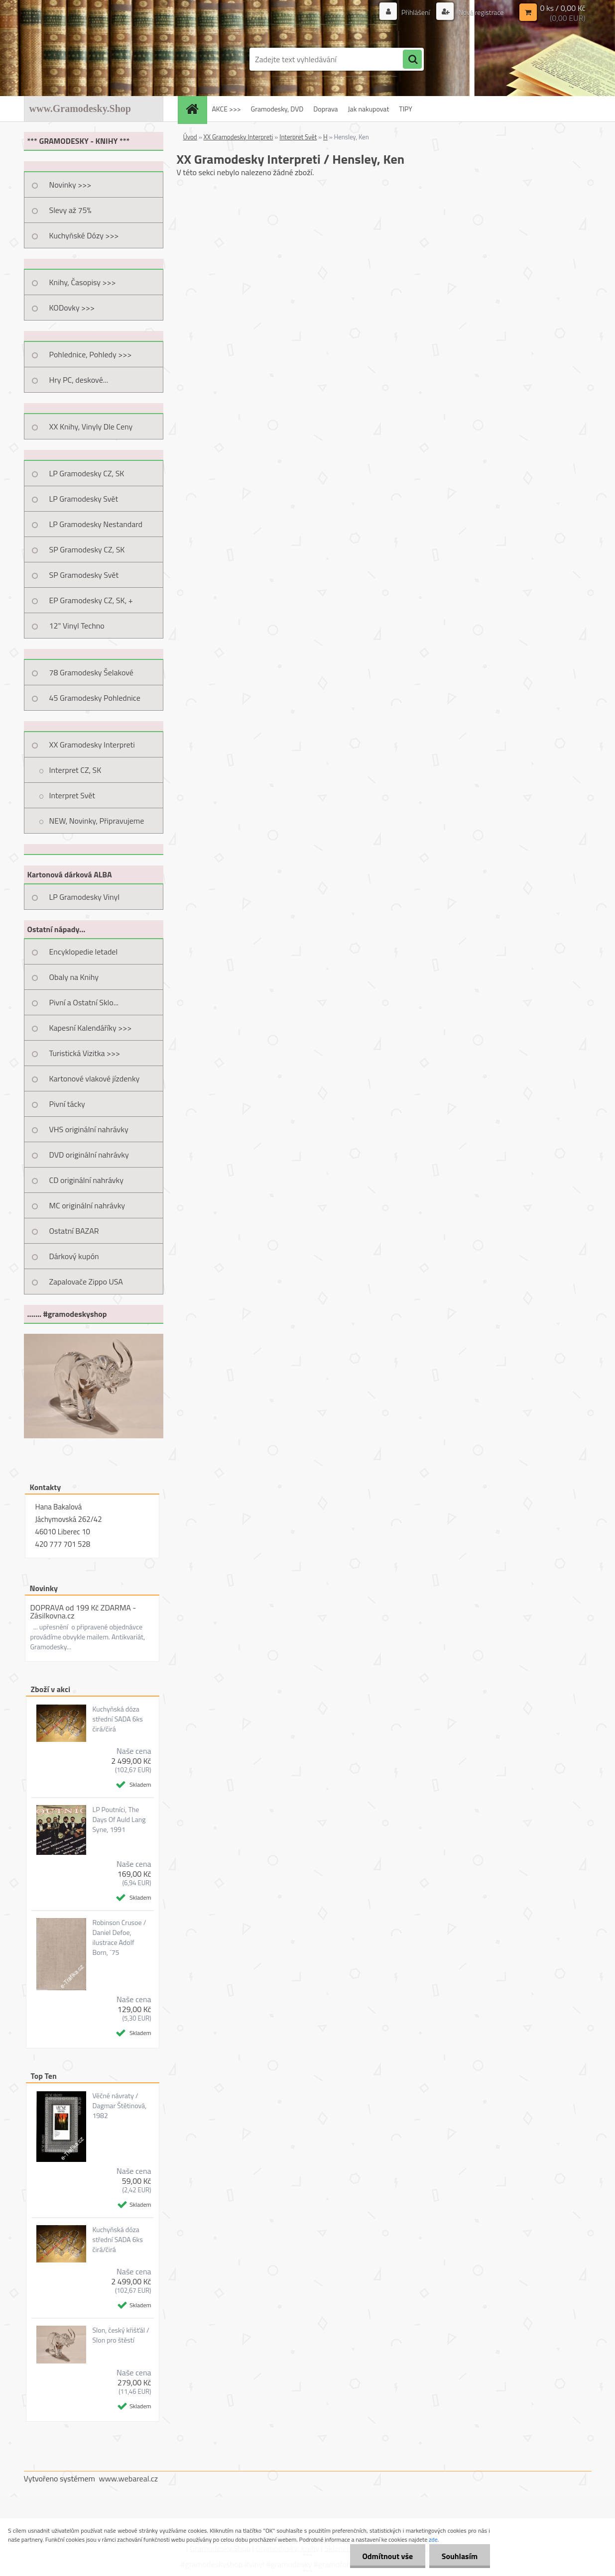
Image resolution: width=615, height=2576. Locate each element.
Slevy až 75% (70, 210)
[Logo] (92, 59)
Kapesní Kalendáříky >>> (90, 1028)
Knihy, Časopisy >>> (82, 282)
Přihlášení (416, 12)
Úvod (190, 137)
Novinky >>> (70, 185)
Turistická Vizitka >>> (85, 1053)
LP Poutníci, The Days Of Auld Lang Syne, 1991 (118, 1819)
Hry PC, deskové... (79, 380)
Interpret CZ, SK (75, 770)
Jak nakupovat (368, 109)
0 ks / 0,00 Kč (562, 8)
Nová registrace (480, 12)
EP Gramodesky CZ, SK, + (91, 600)
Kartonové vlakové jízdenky (94, 1078)
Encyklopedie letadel (83, 952)
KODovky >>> (72, 308)
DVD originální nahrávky (89, 1155)
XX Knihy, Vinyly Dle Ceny (91, 426)
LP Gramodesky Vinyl (84, 897)
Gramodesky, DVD (277, 109)
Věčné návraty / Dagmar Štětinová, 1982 (119, 2106)
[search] (412, 59)
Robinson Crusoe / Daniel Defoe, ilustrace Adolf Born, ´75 (119, 1937)
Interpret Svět (72, 795)
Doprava (325, 109)
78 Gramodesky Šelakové (91, 672)
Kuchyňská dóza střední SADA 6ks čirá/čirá (117, 1719)
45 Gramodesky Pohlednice (94, 698)
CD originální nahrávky (86, 1180)
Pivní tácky (67, 1104)
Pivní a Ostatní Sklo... (84, 1002)
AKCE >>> (226, 109)
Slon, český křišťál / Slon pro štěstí (120, 2335)
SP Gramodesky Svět (84, 575)
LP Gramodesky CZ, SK (86, 473)
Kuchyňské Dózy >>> (84, 235)
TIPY (405, 109)
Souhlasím (459, 2556)
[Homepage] (195, 108)
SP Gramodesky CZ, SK (87, 549)
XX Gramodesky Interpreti (92, 745)
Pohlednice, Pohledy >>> (90, 354)
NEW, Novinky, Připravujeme (96, 821)
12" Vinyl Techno (77, 626)
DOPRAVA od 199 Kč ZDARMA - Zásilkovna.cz (83, 1611)
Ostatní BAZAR (74, 1231)
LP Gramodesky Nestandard (96, 524)
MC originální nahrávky (87, 1205)
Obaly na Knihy (74, 977)
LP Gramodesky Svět (84, 499)
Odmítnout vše (387, 2556)
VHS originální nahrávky (88, 1129)
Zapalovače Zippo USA (86, 1282)
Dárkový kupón (74, 1256)
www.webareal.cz (128, 2478)
